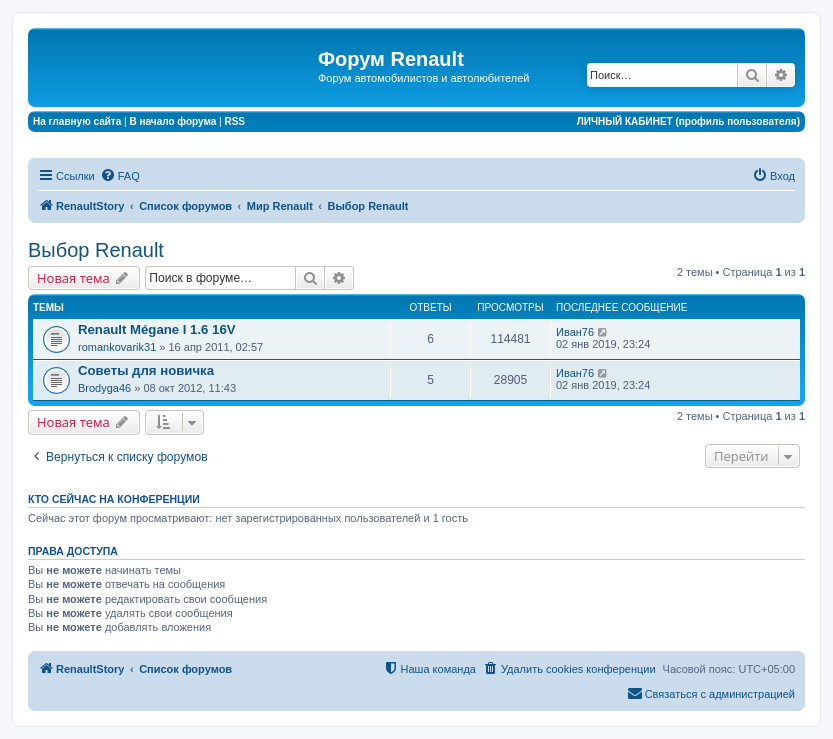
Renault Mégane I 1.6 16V (157, 329)
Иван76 (575, 332)
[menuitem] (120, 176)
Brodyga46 (104, 388)
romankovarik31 (117, 347)
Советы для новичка (146, 370)
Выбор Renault (96, 250)
